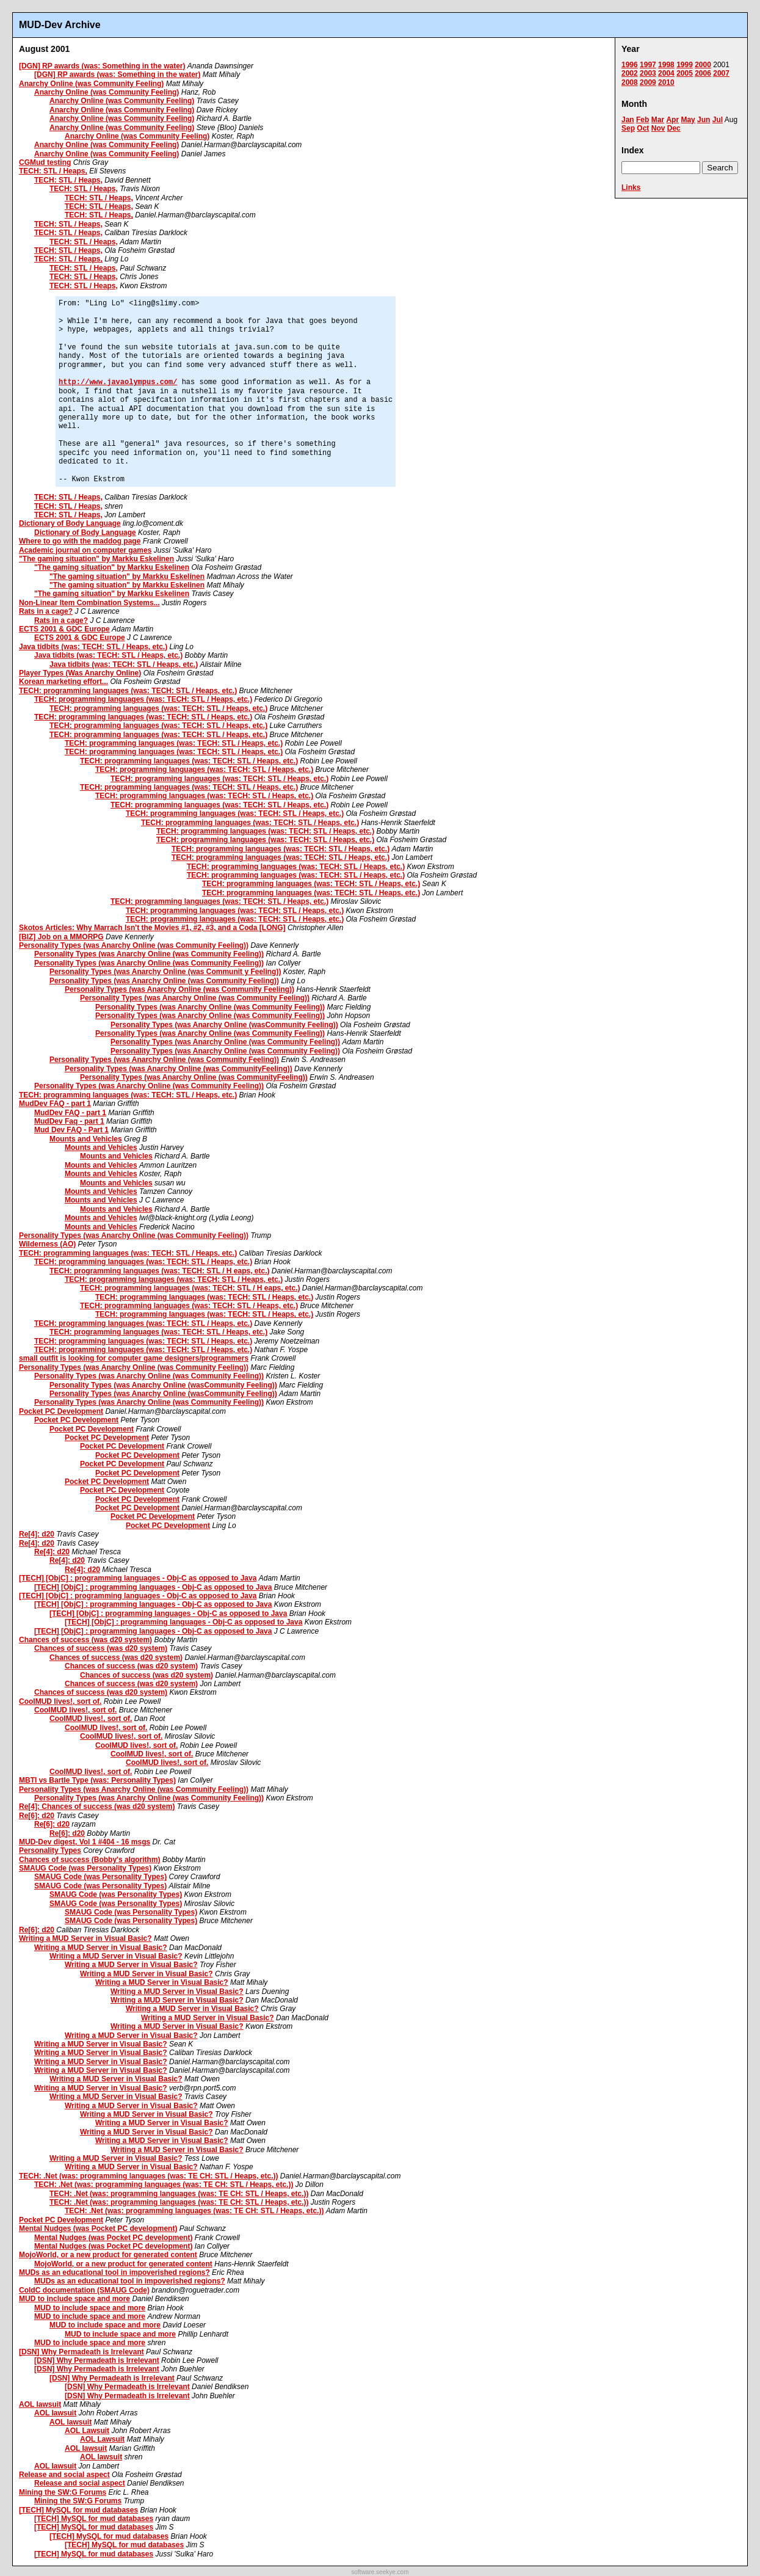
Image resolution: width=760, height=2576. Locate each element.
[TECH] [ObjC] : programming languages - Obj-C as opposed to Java (137, 1578)
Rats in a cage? (46, 611)
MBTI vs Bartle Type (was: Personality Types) (97, 1780)
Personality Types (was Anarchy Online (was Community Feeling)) (133, 945)
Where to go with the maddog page (79, 541)
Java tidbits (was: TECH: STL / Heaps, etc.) (93, 646)
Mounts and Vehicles (85, 1139)
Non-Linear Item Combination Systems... (89, 603)
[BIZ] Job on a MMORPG (61, 937)
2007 (721, 73)
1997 (648, 64)
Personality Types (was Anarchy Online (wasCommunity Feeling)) (224, 1025)
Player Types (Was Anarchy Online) (80, 673)
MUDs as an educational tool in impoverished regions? (114, 2272)
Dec (674, 128)
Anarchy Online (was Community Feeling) (91, 83)
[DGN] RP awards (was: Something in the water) (102, 66)
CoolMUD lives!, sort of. (60, 1701)
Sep (628, 128)
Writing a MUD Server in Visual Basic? (85, 1938)
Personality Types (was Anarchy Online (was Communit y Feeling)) (165, 971)
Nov (658, 128)
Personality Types (50, 1850)
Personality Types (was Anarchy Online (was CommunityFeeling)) (178, 1068)
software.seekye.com (380, 2572)
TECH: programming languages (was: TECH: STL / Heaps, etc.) (128, 690)
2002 (629, 73)
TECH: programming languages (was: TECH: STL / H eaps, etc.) (159, 1271)
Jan (627, 119)
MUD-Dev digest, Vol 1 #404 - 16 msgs (84, 1842)
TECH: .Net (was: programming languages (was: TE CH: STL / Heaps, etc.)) (148, 2176)
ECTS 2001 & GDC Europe (64, 629)
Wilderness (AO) (47, 1244)
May (688, 119)
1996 (629, 64)
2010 (666, 82)
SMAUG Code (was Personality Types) (85, 1868)
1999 (684, 64)
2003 (648, 73)
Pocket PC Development (61, 1411)
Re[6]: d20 (36, 1815)
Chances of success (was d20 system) (85, 1639)
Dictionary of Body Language (70, 523)
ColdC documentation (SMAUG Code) (84, 2290)
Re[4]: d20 (36, 1534)
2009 (648, 82)
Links (630, 187)
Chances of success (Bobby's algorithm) (90, 1859)
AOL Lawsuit (87, 2430)
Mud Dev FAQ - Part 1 (71, 1130)
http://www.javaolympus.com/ (118, 382)
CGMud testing (45, 162)
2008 (629, 82)
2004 (666, 73)
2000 (703, 64)
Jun (703, 119)
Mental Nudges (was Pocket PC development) (98, 2228)
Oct (643, 128)
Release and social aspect (64, 2474)
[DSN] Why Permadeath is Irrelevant (81, 2352)
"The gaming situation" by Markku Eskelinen (96, 559)
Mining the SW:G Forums (62, 2492)
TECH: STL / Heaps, (53, 171)
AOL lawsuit (40, 2404)
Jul (717, 119)
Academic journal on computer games (85, 550)
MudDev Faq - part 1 (69, 1121)
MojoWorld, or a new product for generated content (108, 2254)
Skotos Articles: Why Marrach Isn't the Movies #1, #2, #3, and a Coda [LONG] (152, 927)
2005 (684, 73)
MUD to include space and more (74, 2298)
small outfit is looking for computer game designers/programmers (133, 1358)
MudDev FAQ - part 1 (55, 1103)
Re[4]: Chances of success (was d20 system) (97, 1806)
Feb (642, 119)
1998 (666, 64)
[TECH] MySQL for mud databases (78, 2510)
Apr (672, 119)
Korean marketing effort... (63, 681)
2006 (703, 73)
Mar (657, 119)
